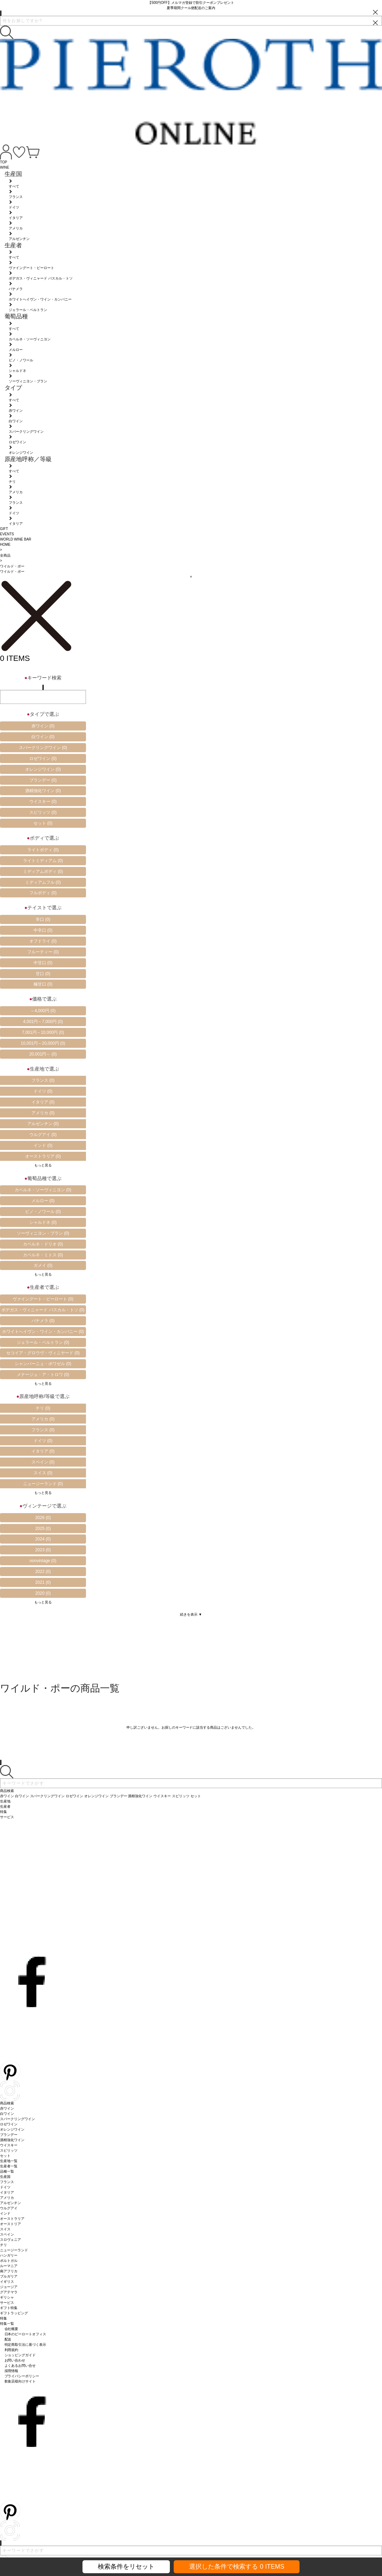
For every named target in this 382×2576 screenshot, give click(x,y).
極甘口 (43, 984)
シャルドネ (43, 1222)
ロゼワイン (43, 758)
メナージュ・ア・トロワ (43, 1374)
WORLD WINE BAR (15, 539)
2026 (43, 1517)
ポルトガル (8, 2261)
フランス (43, 1080)
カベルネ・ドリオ (43, 1244)
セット (43, 823)
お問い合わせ (15, 2360)
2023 (43, 1549)
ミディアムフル (43, 882)
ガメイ (43, 1265)
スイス (43, 1472)
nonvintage (43, 1560)
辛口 (43, 919)
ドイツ (43, 1091)
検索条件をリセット (126, 2566)
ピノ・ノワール (43, 1211)
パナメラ (43, 1320)
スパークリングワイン (43, 747)
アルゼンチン (43, 1123)
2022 (43, 1571)
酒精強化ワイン (43, 790)
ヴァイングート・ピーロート (43, 1299)
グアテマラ (8, 2292)
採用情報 (12, 2371)
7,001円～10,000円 (43, 1032)
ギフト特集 (8, 2308)
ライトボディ (43, 849)
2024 (43, 1539)
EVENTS (7, 534)
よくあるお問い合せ (20, 2365)
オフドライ (43, 941)
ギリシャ (7, 2297)
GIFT (4, 529)
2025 (43, 1528)
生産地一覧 (8, 2161)
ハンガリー (8, 2255)
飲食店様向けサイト (20, 2381)
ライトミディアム (43, 860)
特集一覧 (7, 2324)
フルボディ (43, 892)
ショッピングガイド (20, 2355)
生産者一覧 (8, 2166)
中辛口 (43, 930)
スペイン (43, 1462)
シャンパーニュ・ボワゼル (43, 1363)
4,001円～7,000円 (43, 1021)
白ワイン (43, 736)
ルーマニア (8, 2266)
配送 (8, 2339)
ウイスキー (43, 801)
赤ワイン (43, 726)
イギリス (7, 2282)
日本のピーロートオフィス (25, 2334)
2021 (43, 1582)
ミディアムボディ (43, 871)
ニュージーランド (43, 1483)
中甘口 (43, 962)
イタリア (43, 1102)
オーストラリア (43, 1156)
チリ (43, 1408)
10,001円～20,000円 (43, 1043)
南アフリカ (8, 2271)
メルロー (43, 1200)
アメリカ (43, 1112)
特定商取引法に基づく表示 (25, 2344)
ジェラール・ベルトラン (43, 1342)
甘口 (43, 973)
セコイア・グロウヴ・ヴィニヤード (43, 1352)
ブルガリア (8, 2276)
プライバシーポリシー (22, 2376)
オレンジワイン (43, 769)
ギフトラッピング (14, 2313)
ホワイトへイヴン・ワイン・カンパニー (43, 1331)
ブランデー (43, 780)
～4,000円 (43, 1010)
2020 (43, 1593)
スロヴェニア (10, 2240)
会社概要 (12, 2329)
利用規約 (12, 2350)
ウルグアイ (43, 1134)
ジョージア (8, 2287)
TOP (3, 162)
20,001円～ (43, 1054)
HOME (5, 544)
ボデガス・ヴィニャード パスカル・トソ (42, 1309)
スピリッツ (43, 812)
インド (43, 1145)
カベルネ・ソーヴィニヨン (43, 1189)
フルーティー (43, 952)
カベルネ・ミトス (43, 1254)
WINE (4, 167)
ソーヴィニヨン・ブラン (43, 1233)
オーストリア (10, 2224)
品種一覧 (7, 2171)
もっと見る (43, 1165)
